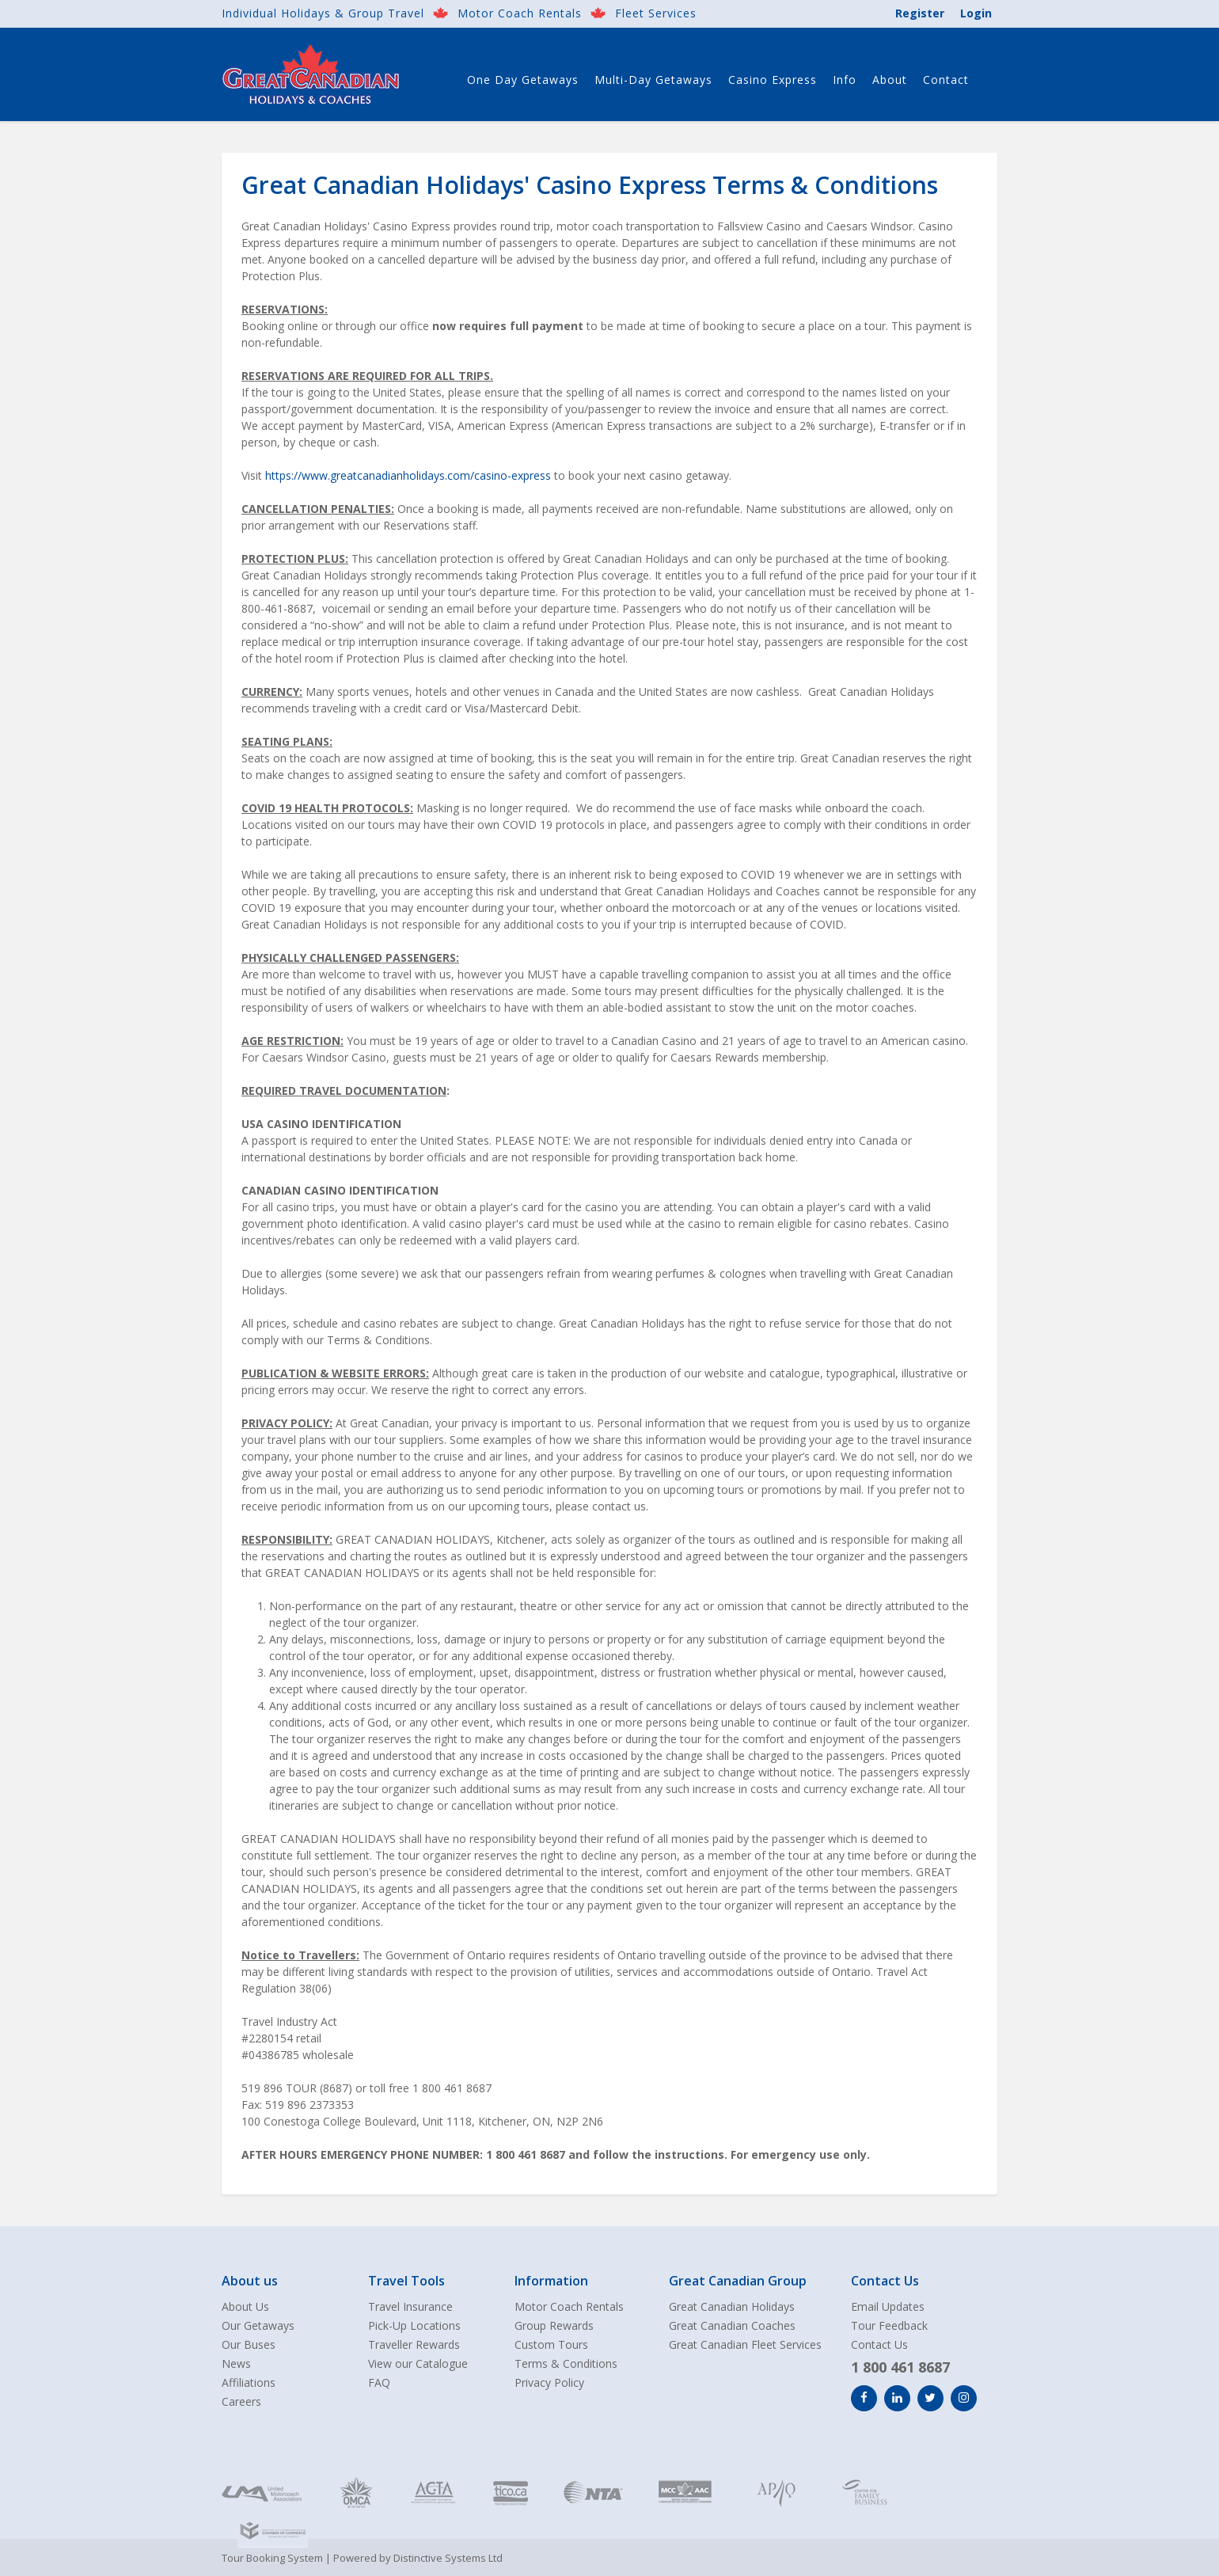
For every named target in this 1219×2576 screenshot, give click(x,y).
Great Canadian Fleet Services (745, 2344)
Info (844, 79)
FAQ (379, 2382)
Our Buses (248, 2344)
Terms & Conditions (566, 2363)
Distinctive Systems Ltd (448, 2558)
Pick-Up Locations (414, 2325)
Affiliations (248, 2382)
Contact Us (879, 2344)
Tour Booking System (272, 2558)
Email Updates (888, 2306)
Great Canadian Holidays (732, 2306)
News (236, 2363)
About (889, 79)
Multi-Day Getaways (653, 79)
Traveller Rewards (414, 2344)
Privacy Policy (549, 2382)
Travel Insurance (410, 2306)
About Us (245, 2306)
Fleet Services (656, 13)
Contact (946, 79)
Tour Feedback (889, 2325)
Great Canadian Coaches (732, 2325)
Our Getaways (258, 2325)
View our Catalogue (418, 2363)
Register (919, 13)
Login (976, 13)
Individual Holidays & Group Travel (323, 13)
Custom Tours (551, 2344)
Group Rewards (554, 2325)
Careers (241, 2401)
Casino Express (772, 79)
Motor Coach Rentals (520, 13)
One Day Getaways (523, 79)
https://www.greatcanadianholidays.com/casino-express (408, 475)
